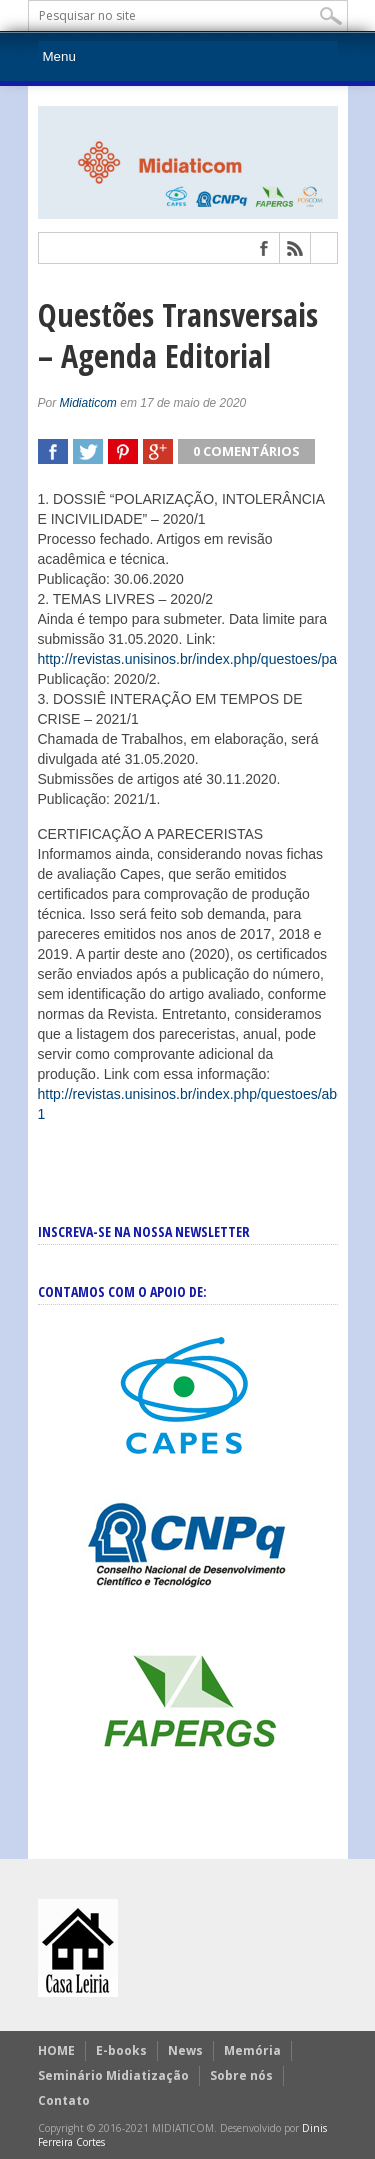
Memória (252, 2050)
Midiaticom (88, 403)
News (185, 2050)
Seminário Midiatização (113, 2075)
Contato (64, 2100)
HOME (56, 2050)
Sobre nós (241, 2075)
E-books (121, 2050)
